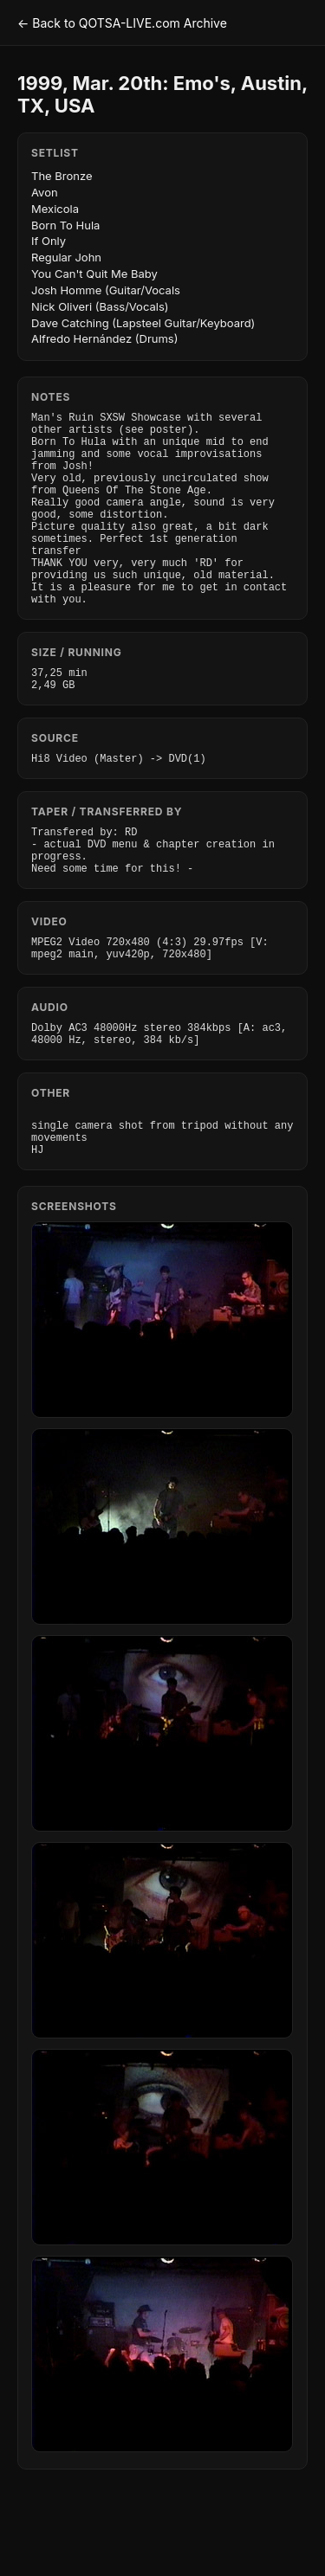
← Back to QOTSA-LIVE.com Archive (122, 23)
